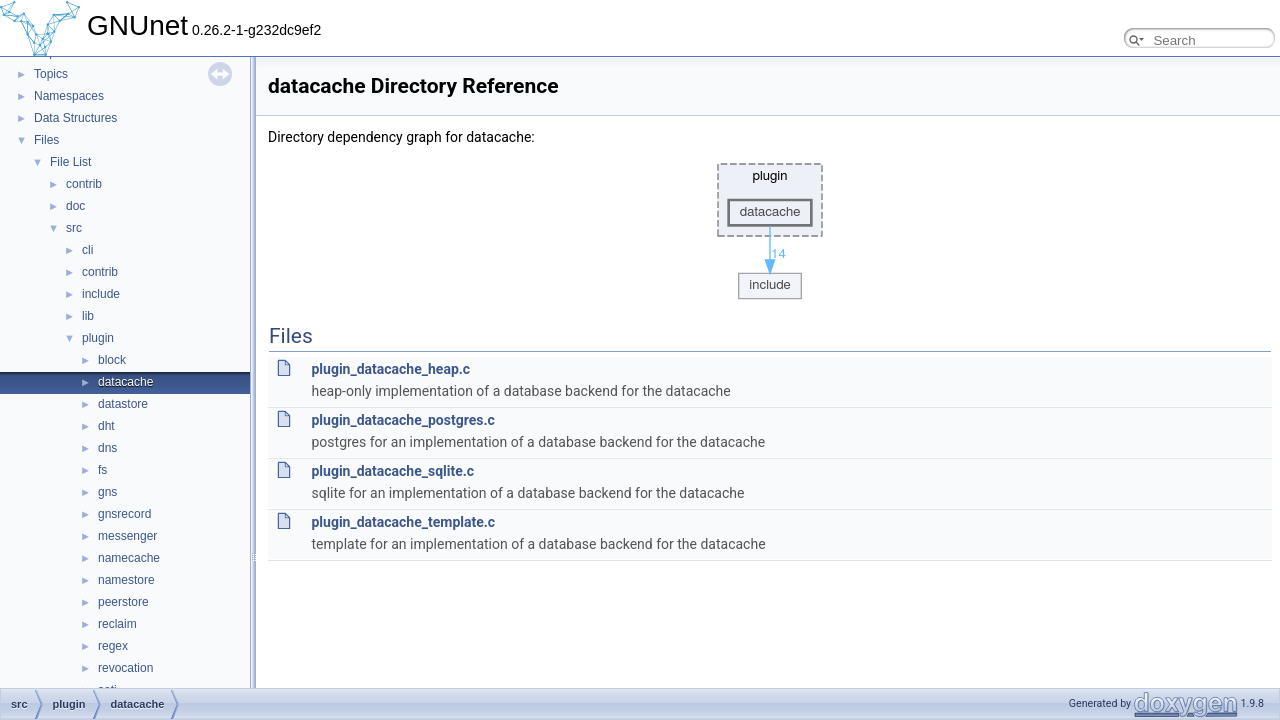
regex (113, 646)
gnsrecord (124, 514)
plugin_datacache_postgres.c (402, 420)
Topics (51, 74)
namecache (129, 558)
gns (107, 492)
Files (46, 140)
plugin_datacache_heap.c (390, 369)
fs (102, 470)
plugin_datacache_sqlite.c (392, 471)
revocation (125, 668)
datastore (123, 404)
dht (106, 426)
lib (88, 316)
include (101, 294)
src (74, 228)
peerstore (123, 602)
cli (87, 250)
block (112, 360)
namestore (126, 580)
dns (107, 448)
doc (75, 206)
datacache (125, 382)
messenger (127, 536)
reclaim (117, 624)
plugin (98, 338)
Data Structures (75, 118)
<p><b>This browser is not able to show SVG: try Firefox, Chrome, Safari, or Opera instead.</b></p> (770, 226)
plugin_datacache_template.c (403, 522)
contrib (84, 184)
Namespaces (69, 96)
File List (70, 162)
